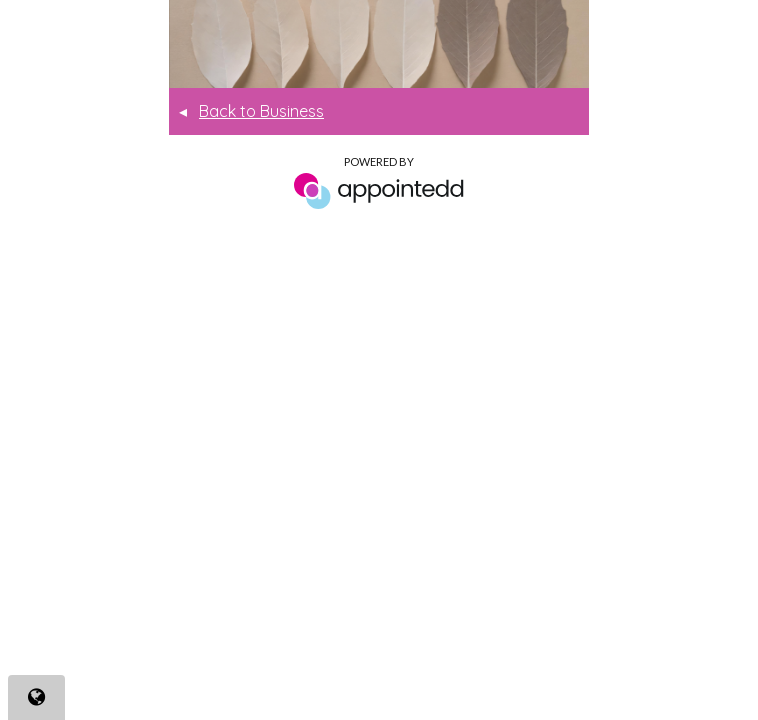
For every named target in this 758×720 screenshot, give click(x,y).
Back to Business (251, 111)
